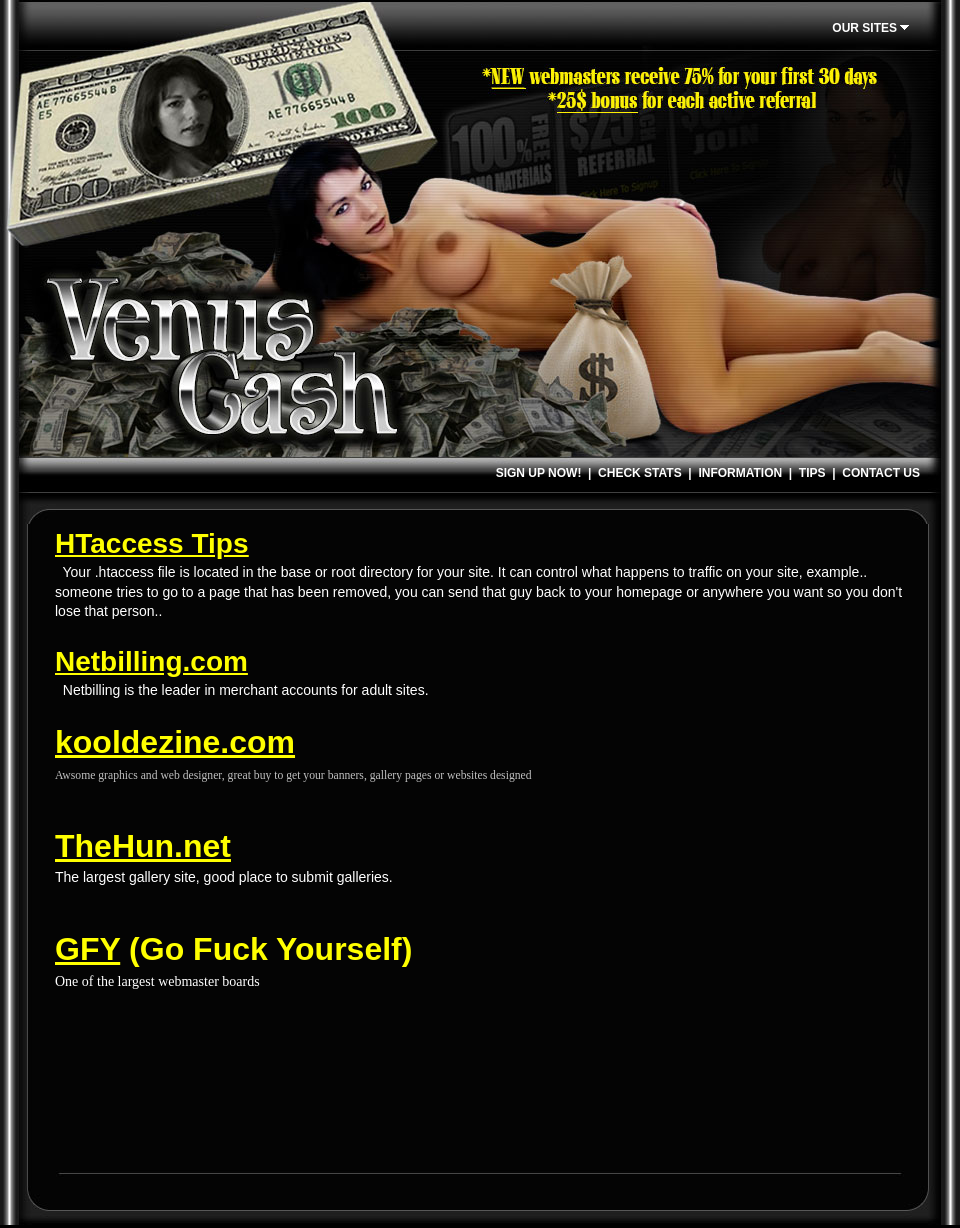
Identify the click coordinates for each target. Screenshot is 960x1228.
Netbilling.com (151, 661)
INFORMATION (740, 473)
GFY (87, 949)
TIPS (812, 473)
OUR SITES (873, 28)
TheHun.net (143, 846)
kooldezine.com (175, 742)
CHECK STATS (640, 473)
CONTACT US (881, 473)
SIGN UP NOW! (539, 473)
